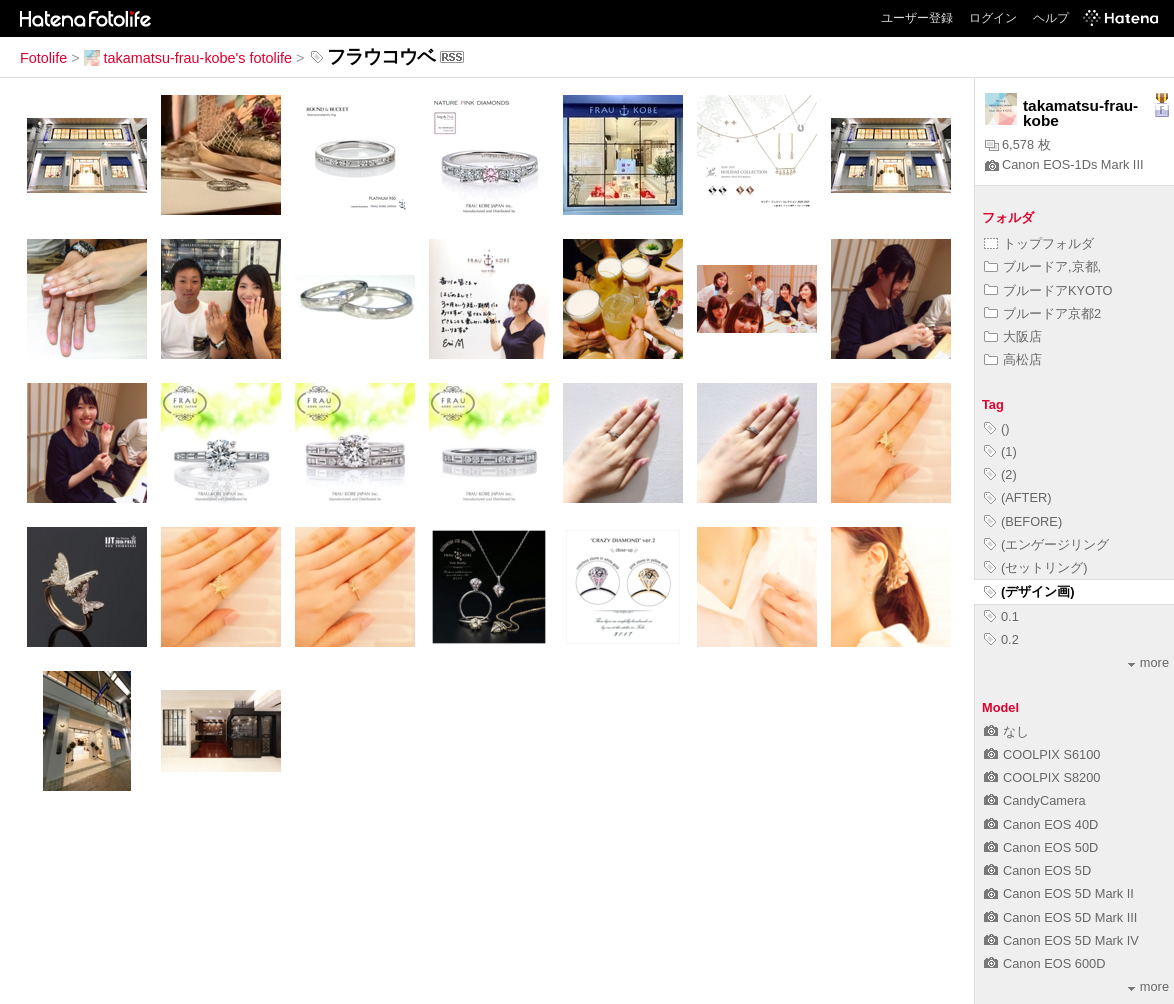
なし (1006, 731)
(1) (1000, 451)
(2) (1000, 474)
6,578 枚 (1018, 144)
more (1148, 662)
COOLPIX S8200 (1042, 777)
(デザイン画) (1029, 591)
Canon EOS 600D (1044, 963)
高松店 (1013, 359)
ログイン (993, 18)
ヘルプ (1051, 18)
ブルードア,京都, (1042, 266)
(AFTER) (1017, 497)
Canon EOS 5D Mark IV (1061, 940)
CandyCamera (1035, 800)
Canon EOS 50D (1041, 847)
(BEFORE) (1023, 521)
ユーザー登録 (917, 18)
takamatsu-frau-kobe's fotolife (188, 58)
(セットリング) (1036, 567)
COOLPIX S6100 (1042, 754)
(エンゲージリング (1046, 544)
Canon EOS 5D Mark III (1060, 917)
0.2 (1001, 639)
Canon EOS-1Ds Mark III (1064, 164)
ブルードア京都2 (1042, 313)
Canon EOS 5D (1037, 870)
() (997, 428)
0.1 (1001, 616)
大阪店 (1013, 336)
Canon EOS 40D (1041, 824)
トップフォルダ (1039, 243)
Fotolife (43, 58)
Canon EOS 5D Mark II (1059, 893)
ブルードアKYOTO (1048, 290)
